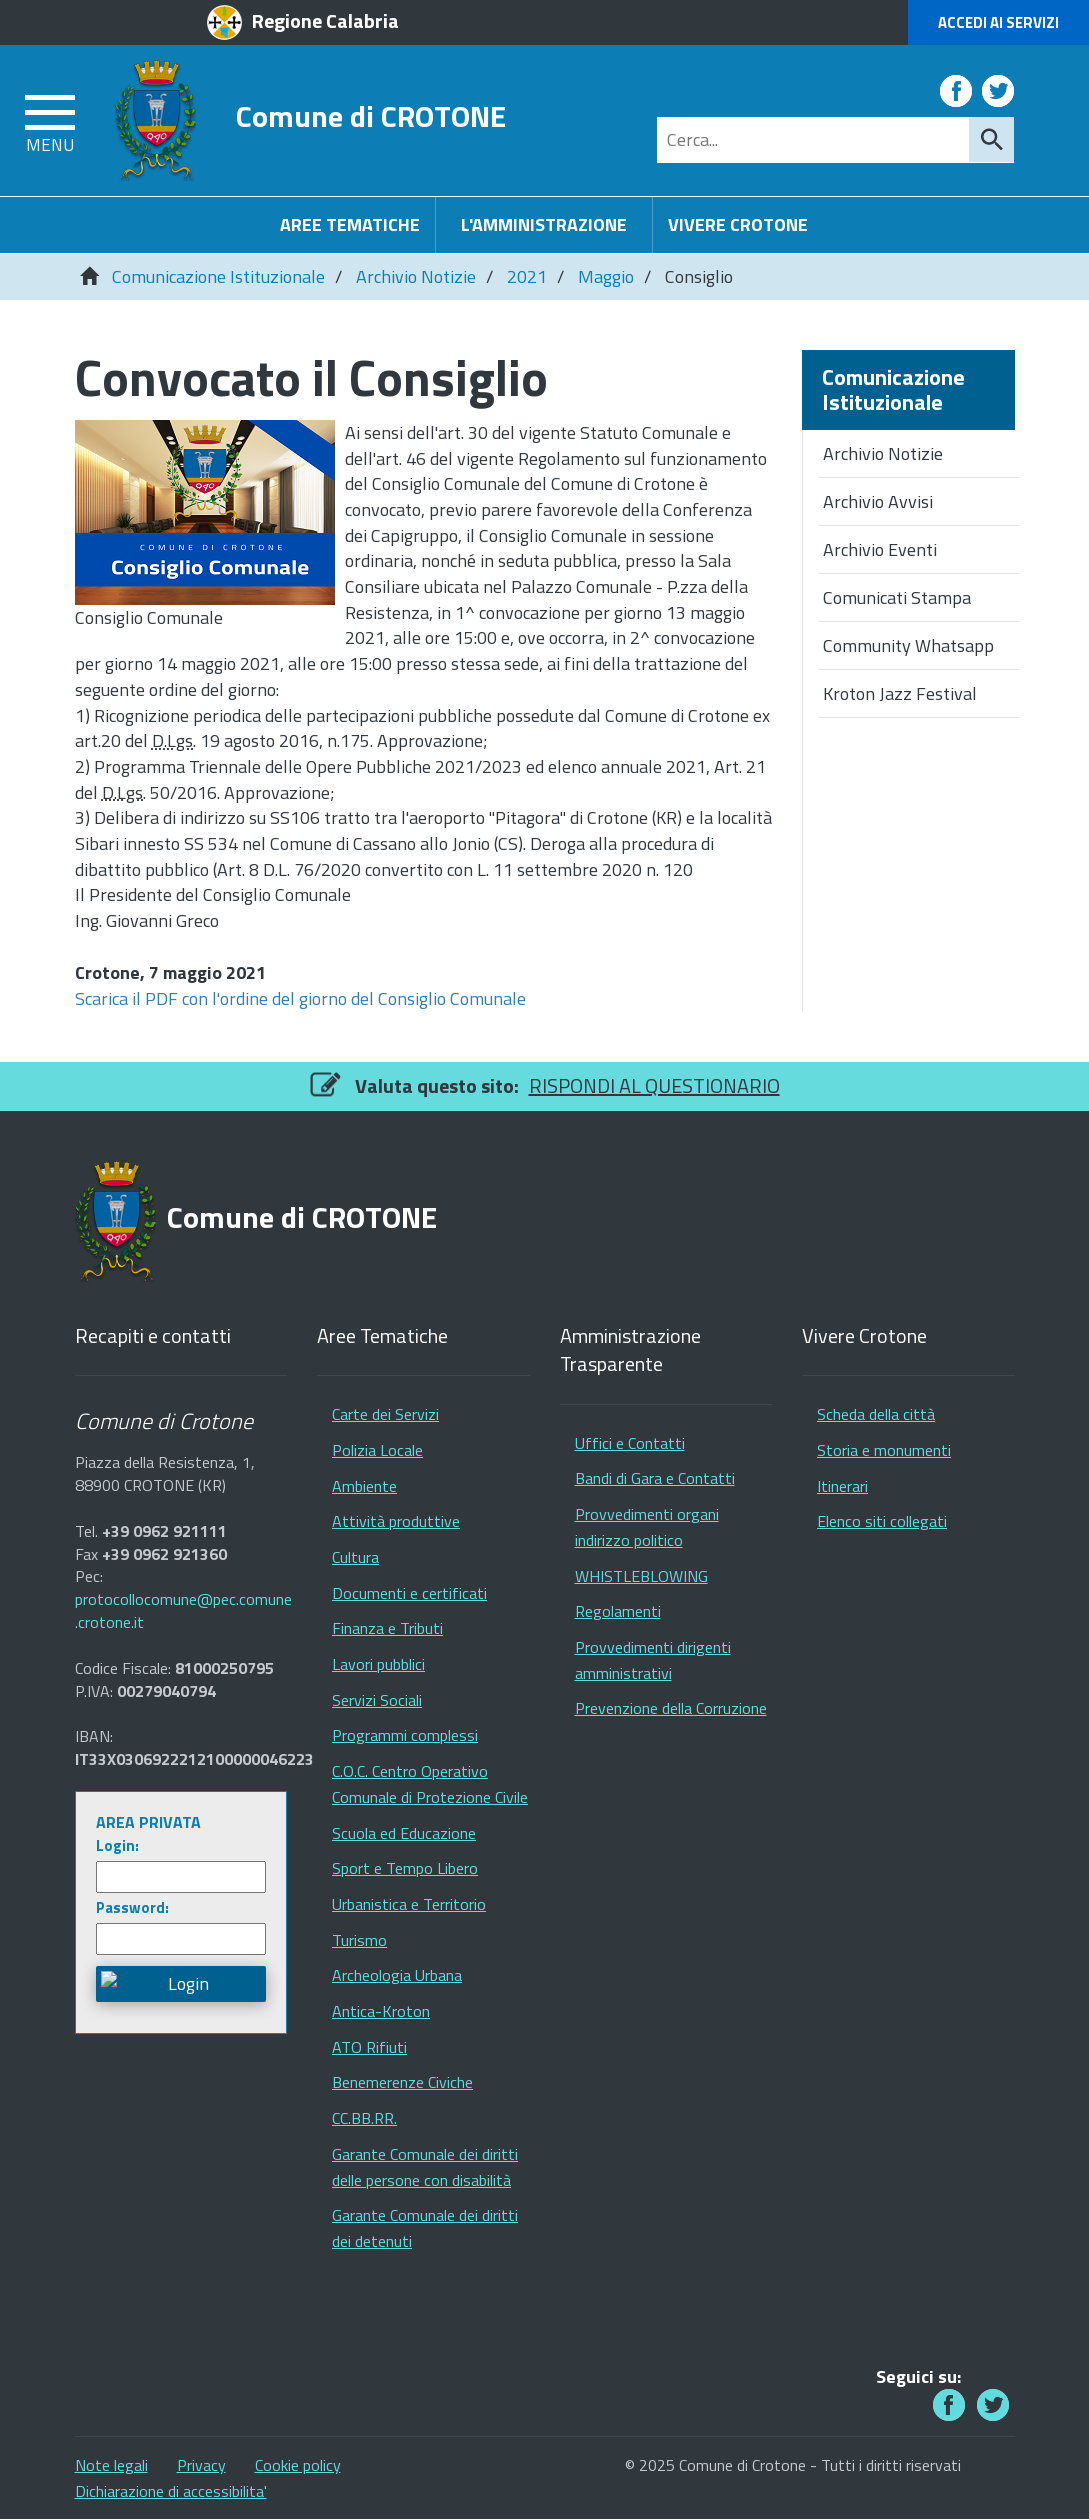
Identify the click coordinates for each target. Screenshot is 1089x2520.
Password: (132, 1907)
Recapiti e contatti (153, 1336)
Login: (117, 1845)
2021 (527, 276)
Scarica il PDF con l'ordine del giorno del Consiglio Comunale (300, 998)
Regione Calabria (325, 20)
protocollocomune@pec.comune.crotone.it (183, 1611)
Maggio (606, 276)
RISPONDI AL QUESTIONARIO (654, 1085)
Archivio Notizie (416, 276)
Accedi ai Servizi (998, 22)
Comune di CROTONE (371, 115)
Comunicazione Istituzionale (218, 276)
